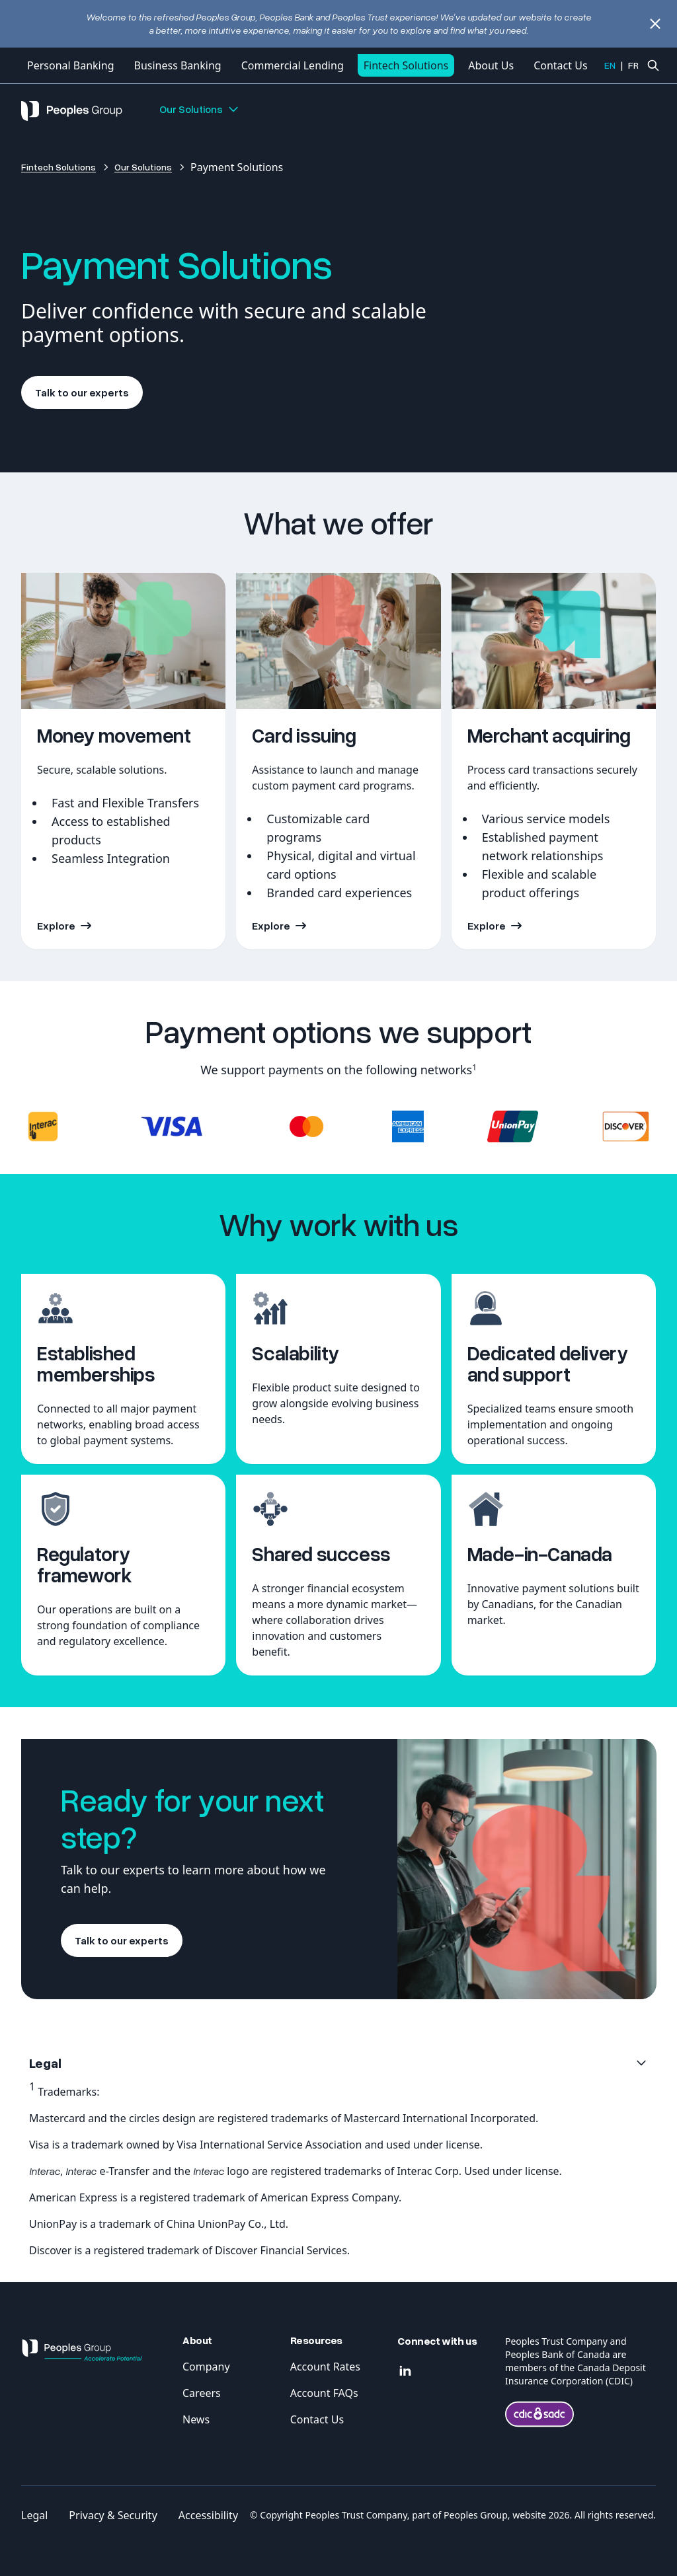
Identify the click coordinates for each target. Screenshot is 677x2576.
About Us (491, 65)
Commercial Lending (292, 65)
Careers (201, 2393)
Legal (34, 2515)
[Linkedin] (405, 2371)
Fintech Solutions (406, 65)
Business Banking (177, 65)
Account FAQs (324, 2393)
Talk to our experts (82, 392)
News (196, 2419)
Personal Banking (70, 65)
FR (633, 65)
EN (610, 65)
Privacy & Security (113, 2515)
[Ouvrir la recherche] (653, 65)
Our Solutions (199, 109)
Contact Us (560, 65)
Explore (56, 925)
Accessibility (208, 2515)
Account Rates (325, 2366)
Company (206, 2366)
